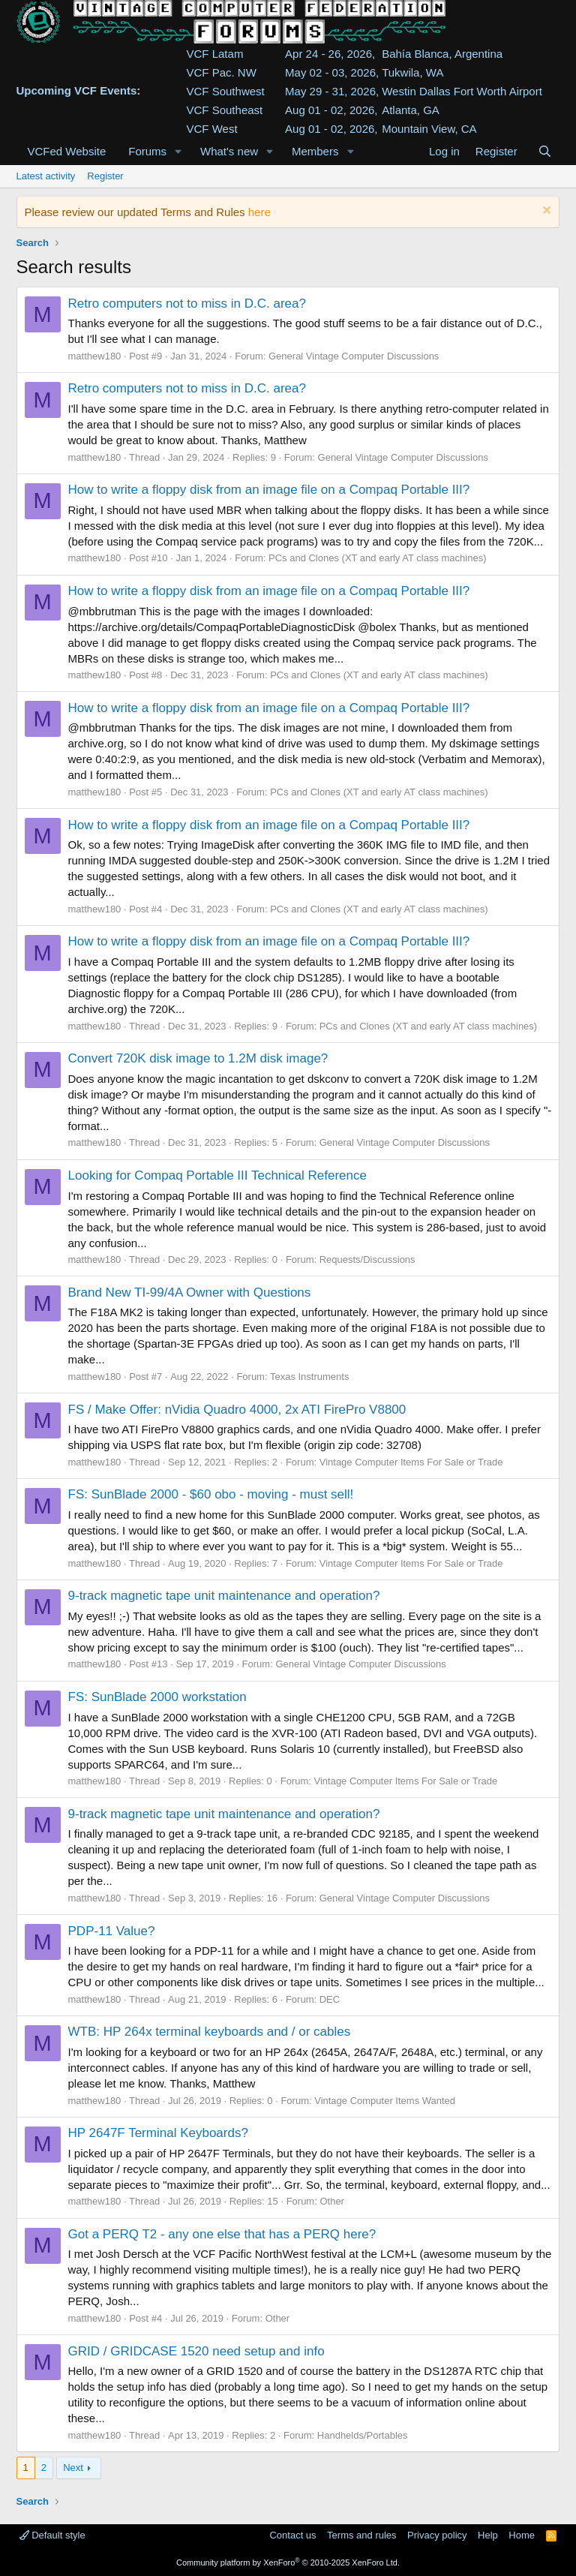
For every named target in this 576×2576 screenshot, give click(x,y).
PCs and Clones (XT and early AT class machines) (377, 558)
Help (488, 2535)
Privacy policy (436, 2535)
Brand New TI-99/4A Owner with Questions (189, 1292)
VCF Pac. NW (221, 72)
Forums (147, 151)
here (259, 212)
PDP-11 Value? (111, 1931)
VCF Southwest (226, 91)
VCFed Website (67, 151)
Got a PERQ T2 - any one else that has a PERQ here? (222, 2234)
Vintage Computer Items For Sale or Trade (411, 1462)
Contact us (292, 2535)
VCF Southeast (225, 110)
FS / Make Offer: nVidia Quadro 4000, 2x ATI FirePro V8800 (237, 1409)
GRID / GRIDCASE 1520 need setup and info (196, 2351)
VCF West (212, 128)
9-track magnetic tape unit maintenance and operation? (224, 1596)
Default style (53, 2535)
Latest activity (46, 176)
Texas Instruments (310, 1376)
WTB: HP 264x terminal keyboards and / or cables (209, 2031)
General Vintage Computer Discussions (353, 356)
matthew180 (95, 356)
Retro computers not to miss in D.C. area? (187, 303)
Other (332, 2201)
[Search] (545, 151)
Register (105, 176)
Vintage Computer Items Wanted (384, 2100)
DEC (330, 1999)
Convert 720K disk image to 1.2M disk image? (198, 1058)
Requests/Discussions (368, 1259)
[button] (178, 151)
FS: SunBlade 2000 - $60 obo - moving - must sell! (211, 1494)
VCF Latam (215, 53)
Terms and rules (361, 2535)
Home (521, 2535)
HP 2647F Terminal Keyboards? (158, 2133)
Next (73, 2467)
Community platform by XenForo (288, 2562)
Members (315, 151)
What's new (229, 151)
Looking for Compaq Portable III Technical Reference (217, 1175)
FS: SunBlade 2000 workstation (157, 1697)
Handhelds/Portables (362, 2435)
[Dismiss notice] (544, 212)
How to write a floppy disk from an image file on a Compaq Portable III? (269, 489)
